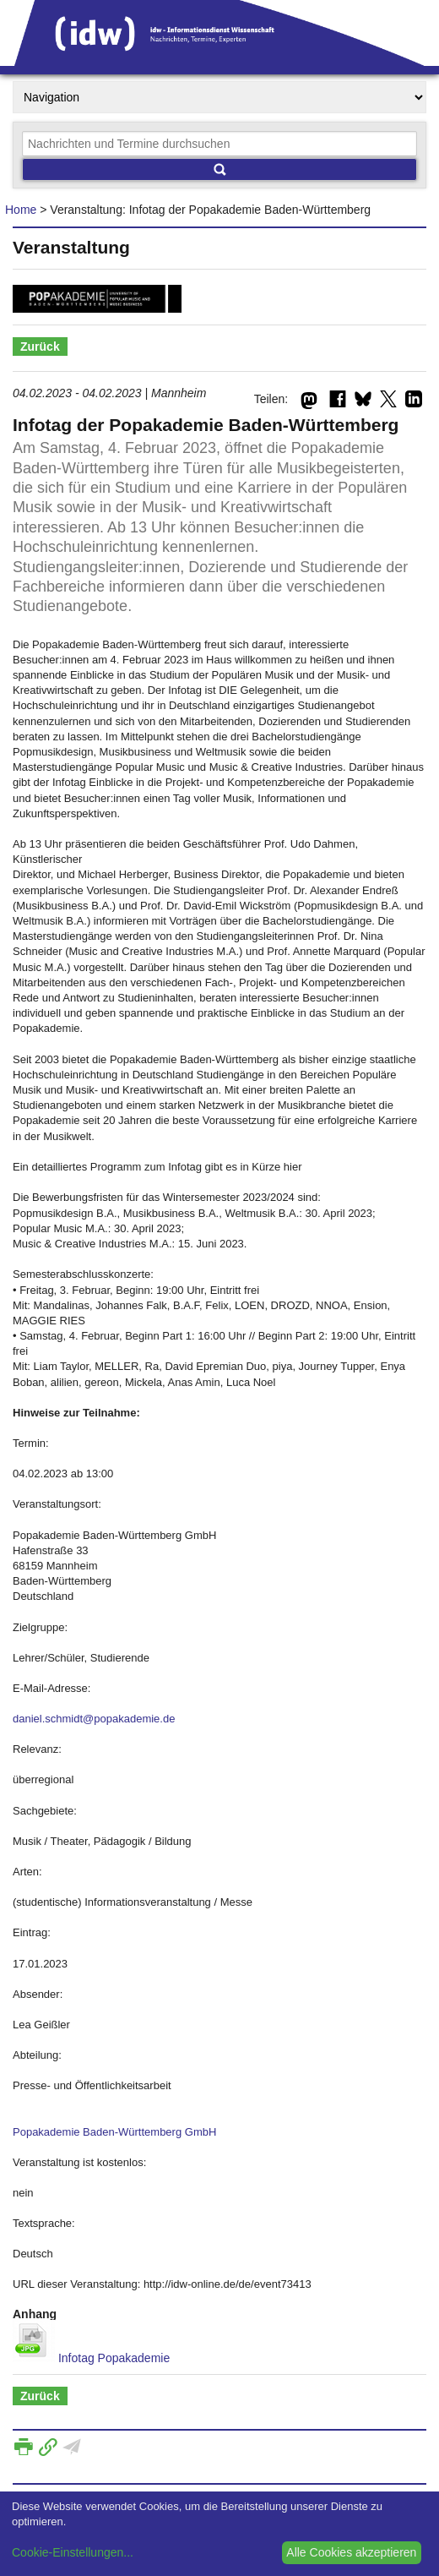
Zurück (40, 346)
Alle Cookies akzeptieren (351, 2552)
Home (20, 209)
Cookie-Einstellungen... (72, 2552)
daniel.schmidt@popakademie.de (94, 1718)
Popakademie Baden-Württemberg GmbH (114, 2132)
